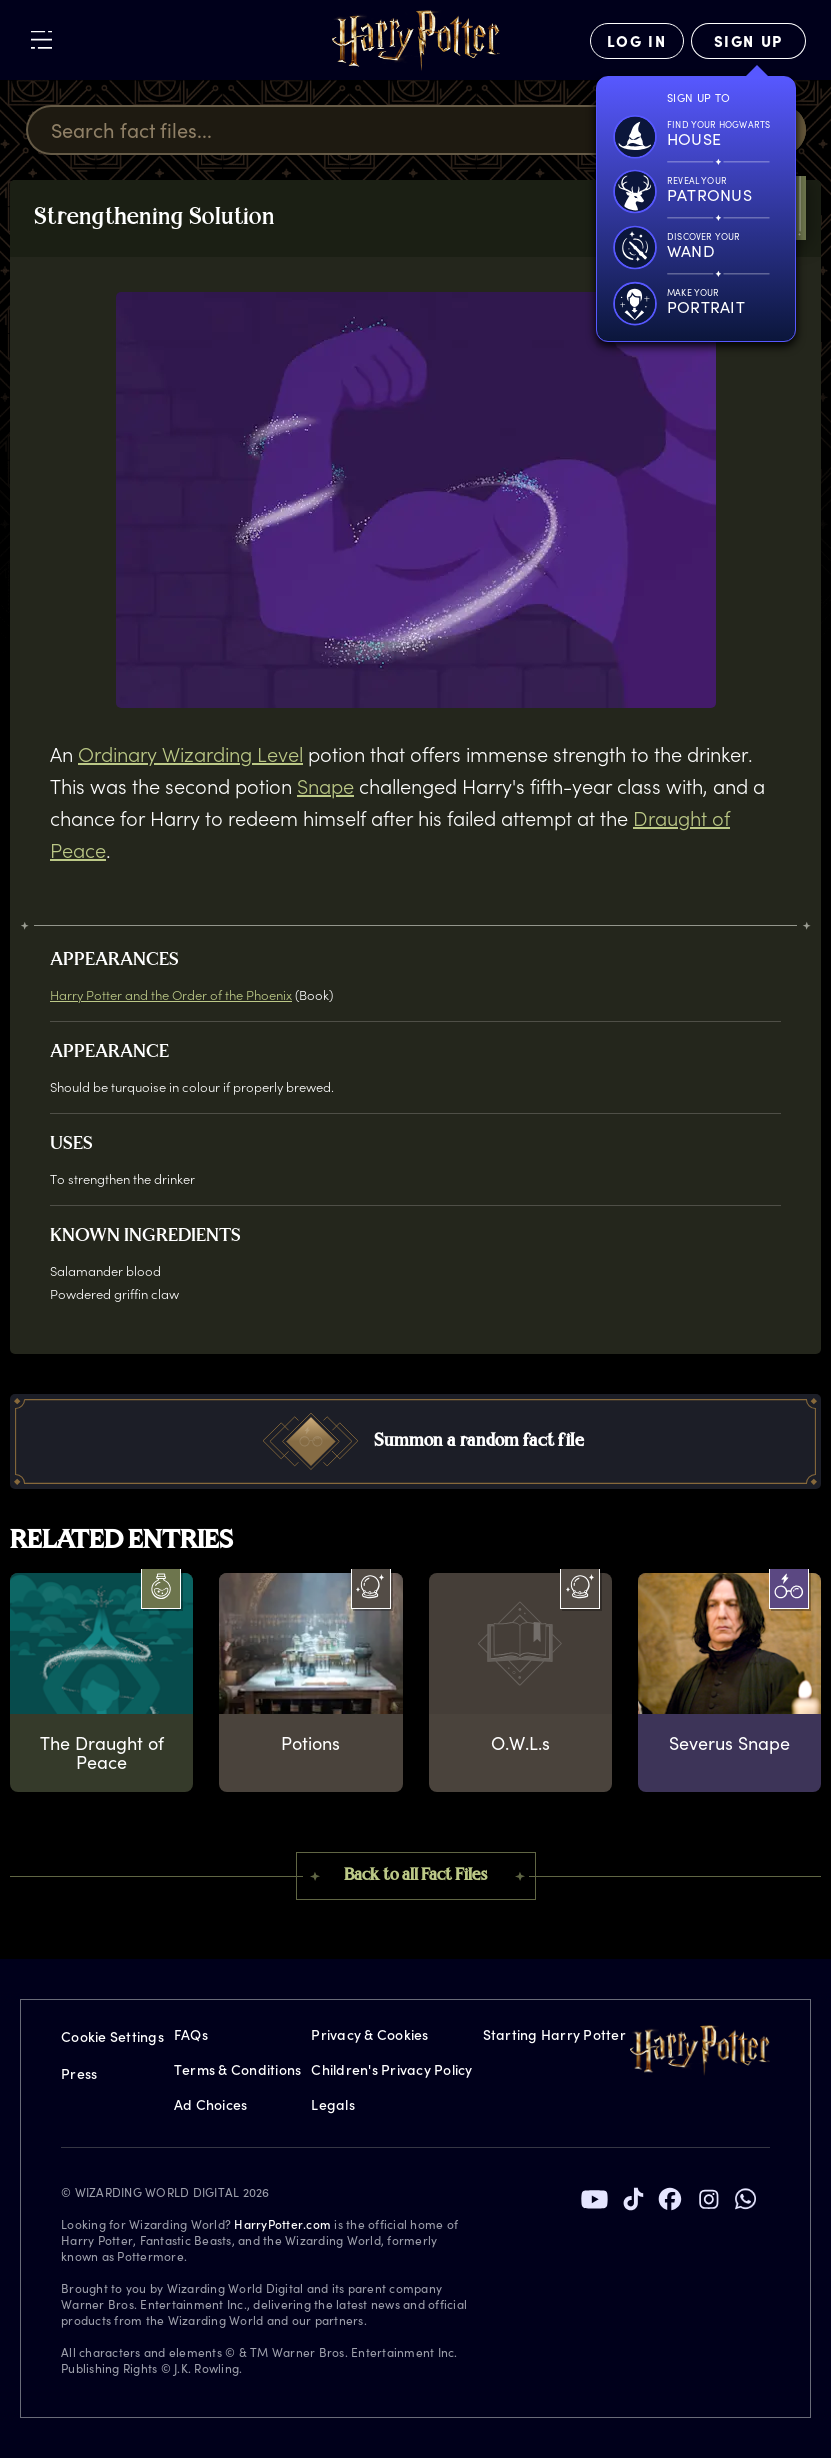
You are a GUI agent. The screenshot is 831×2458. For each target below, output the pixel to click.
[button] (415, 1441)
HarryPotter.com (282, 2224)
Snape (325, 786)
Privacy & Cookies (369, 2034)
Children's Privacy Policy (391, 2069)
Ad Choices (211, 2104)
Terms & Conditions (238, 2069)
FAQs (191, 2034)
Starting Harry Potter (554, 2034)
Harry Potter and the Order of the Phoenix (171, 994)
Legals (333, 2104)
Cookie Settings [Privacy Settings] (112, 2036)
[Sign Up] (748, 41)
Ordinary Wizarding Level (190, 754)
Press (79, 2073)
